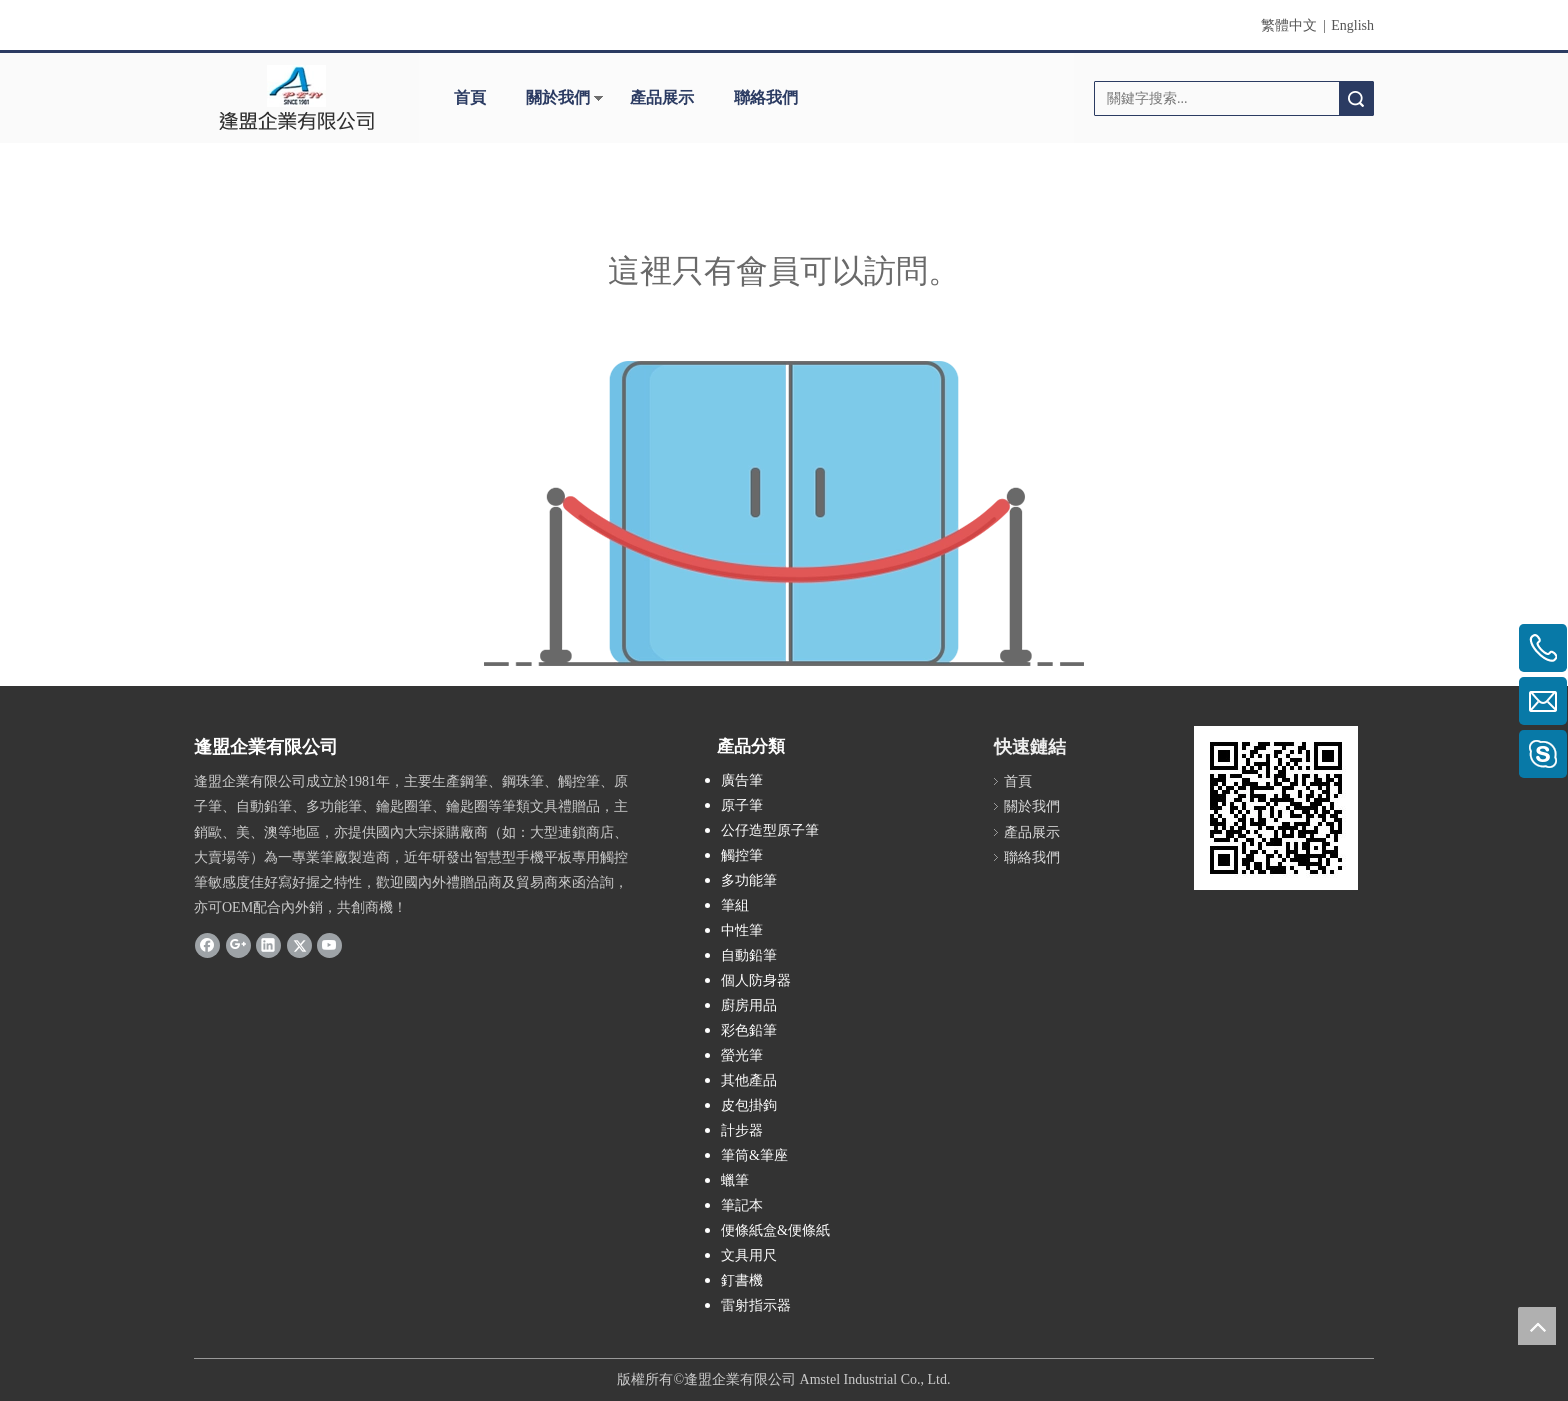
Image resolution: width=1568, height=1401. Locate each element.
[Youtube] (329, 944)
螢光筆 (742, 1055)
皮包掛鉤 (749, 1105)
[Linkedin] (268, 944)
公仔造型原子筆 (770, 830)
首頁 (470, 97)
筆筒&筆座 (754, 1155)
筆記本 (742, 1205)
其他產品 (749, 1080)
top (1537, 1326)
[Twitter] (299, 944)
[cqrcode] (1276, 808)
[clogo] (296, 98)
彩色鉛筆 (749, 1030)
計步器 (742, 1130)
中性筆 (742, 930)
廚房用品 (749, 1005)
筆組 (735, 905)
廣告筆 (742, 780)
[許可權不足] (784, 513)
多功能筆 (749, 880)
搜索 (1356, 98)
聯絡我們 (766, 97)
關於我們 (558, 97)
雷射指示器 (756, 1305)
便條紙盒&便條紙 (775, 1230)
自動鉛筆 (749, 955)
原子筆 (742, 805)
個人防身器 (756, 980)
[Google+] (238, 944)
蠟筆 (735, 1180)
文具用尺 (749, 1255)
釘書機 (742, 1280)
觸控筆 (742, 855)
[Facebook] (207, 944)
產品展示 (662, 97)
